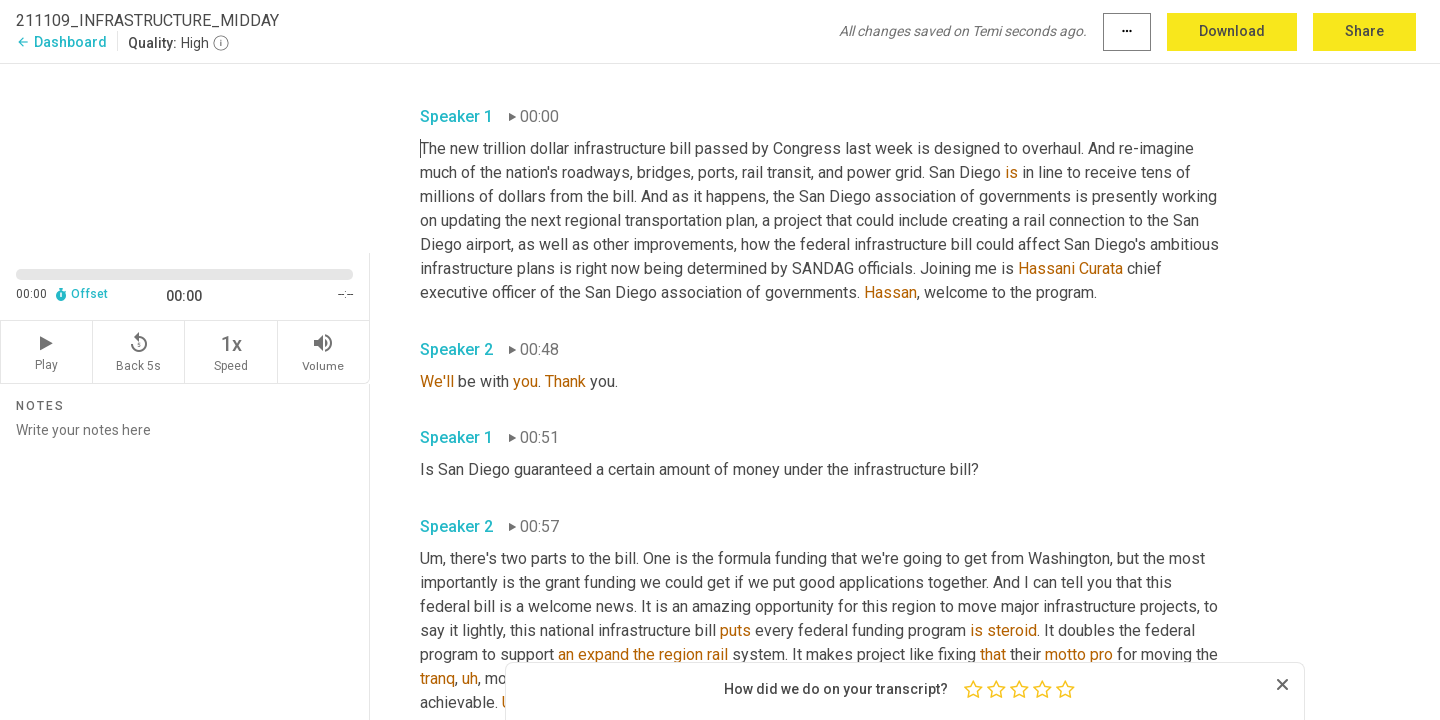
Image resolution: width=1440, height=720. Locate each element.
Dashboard (61, 42)
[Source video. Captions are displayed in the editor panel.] (185, 156)
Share (1364, 31)
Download (1232, 31)
